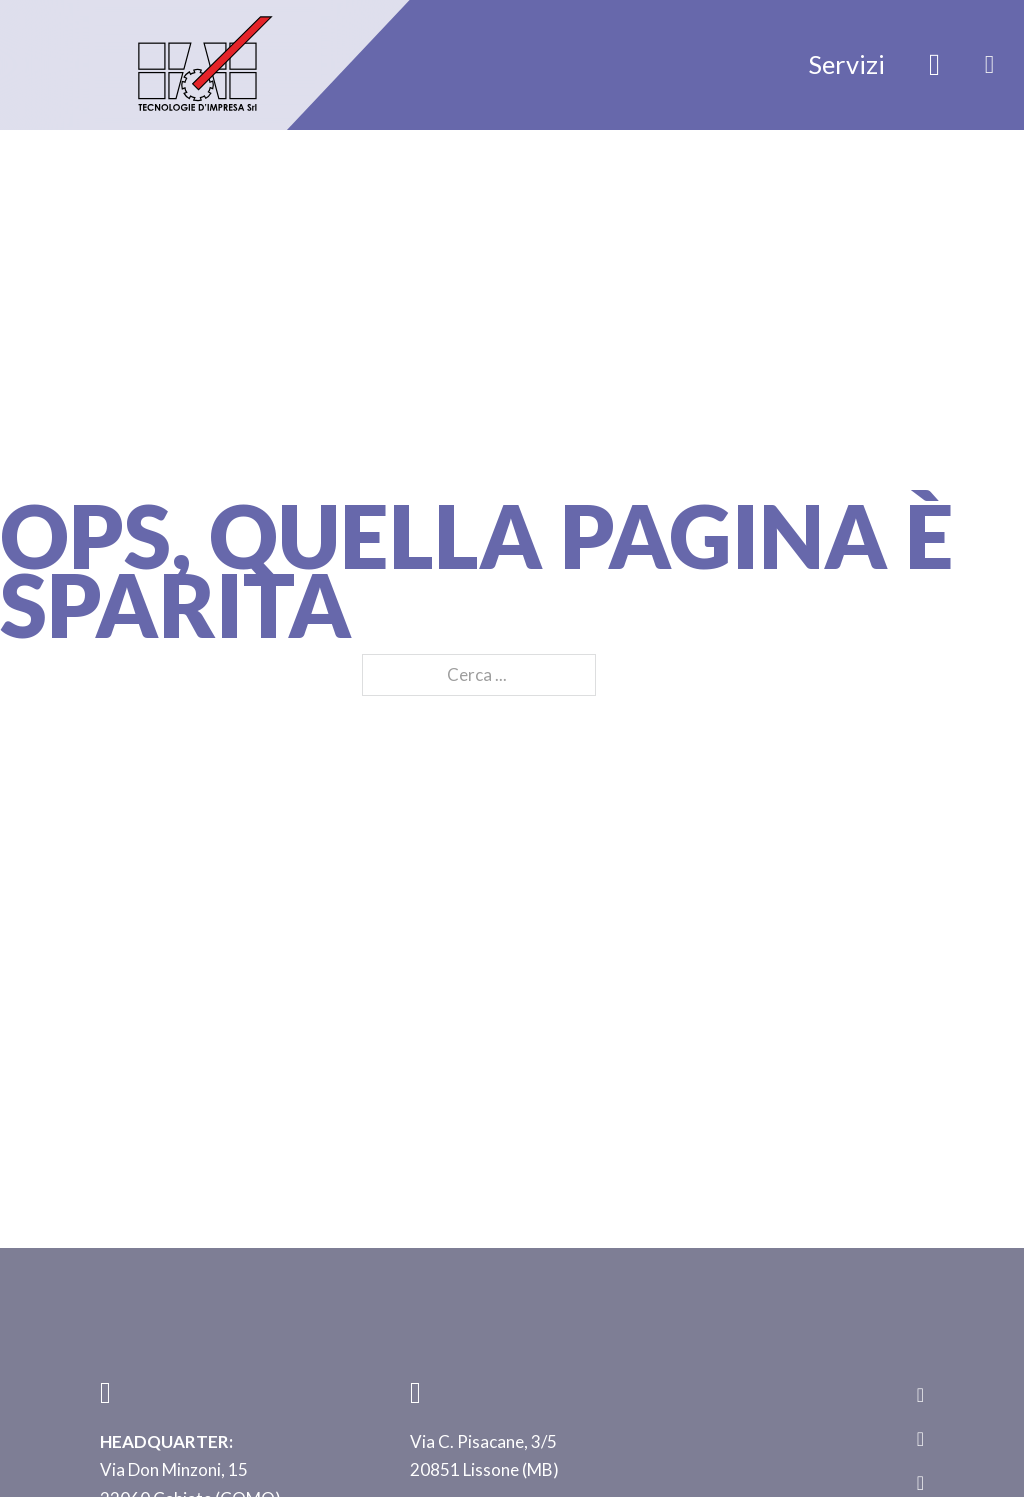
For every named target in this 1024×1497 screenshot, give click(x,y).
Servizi (846, 64)
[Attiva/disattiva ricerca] (935, 65)
